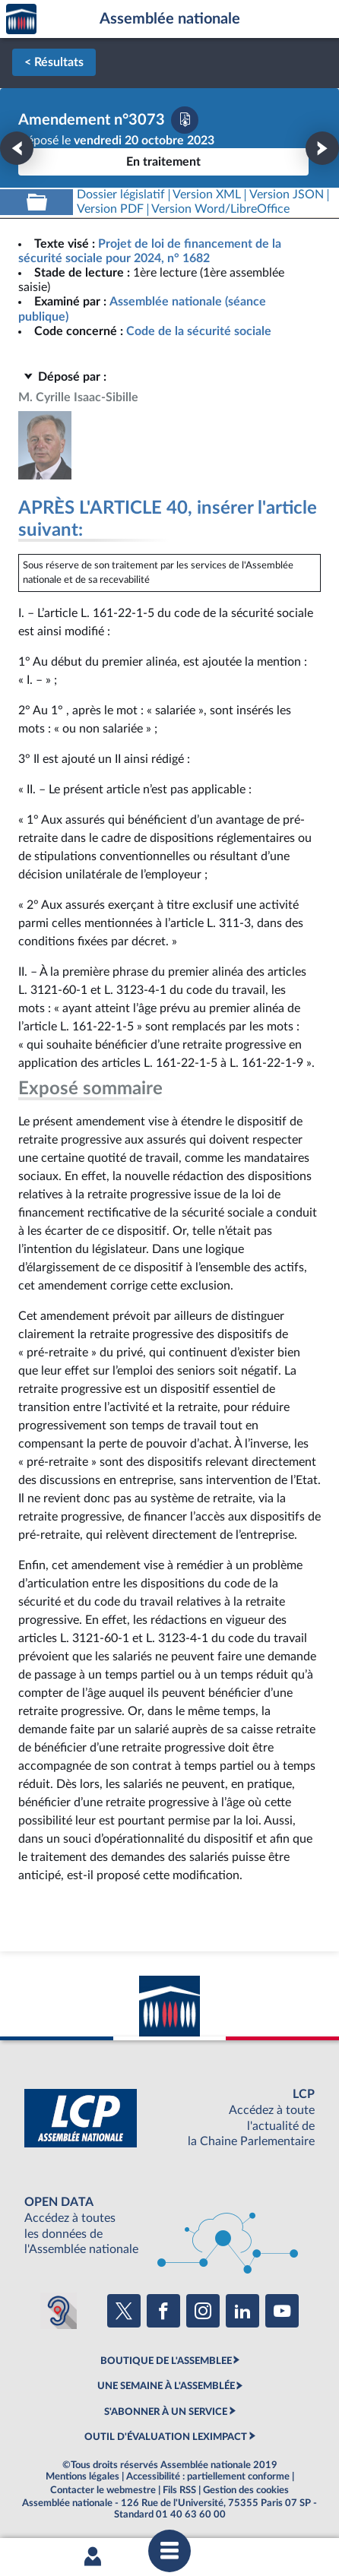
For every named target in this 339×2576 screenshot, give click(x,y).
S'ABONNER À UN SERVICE (165, 2411)
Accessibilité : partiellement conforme (208, 2476)
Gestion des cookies (246, 2490)
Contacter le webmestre (103, 2490)
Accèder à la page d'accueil (21, 19)
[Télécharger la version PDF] (184, 120)
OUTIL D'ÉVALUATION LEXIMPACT (165, 2437)
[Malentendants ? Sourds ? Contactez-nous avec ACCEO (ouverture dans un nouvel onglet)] (58, 2311)
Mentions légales (82, 2476)
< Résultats (54, 62)
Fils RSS (179, 2490)
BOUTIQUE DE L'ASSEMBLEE (166, 2361)
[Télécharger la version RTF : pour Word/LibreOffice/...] (221, 209)
